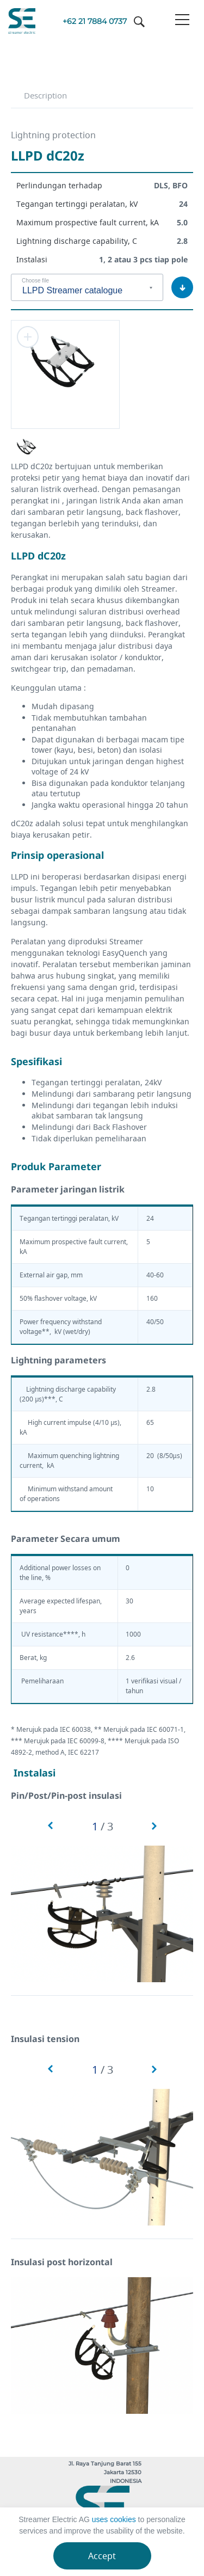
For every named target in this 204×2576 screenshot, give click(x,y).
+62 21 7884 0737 (95, 21)
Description (45, 95)
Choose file (35, 281)
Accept (102, 2556)
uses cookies (114, 2519)
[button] (50, 1826)
